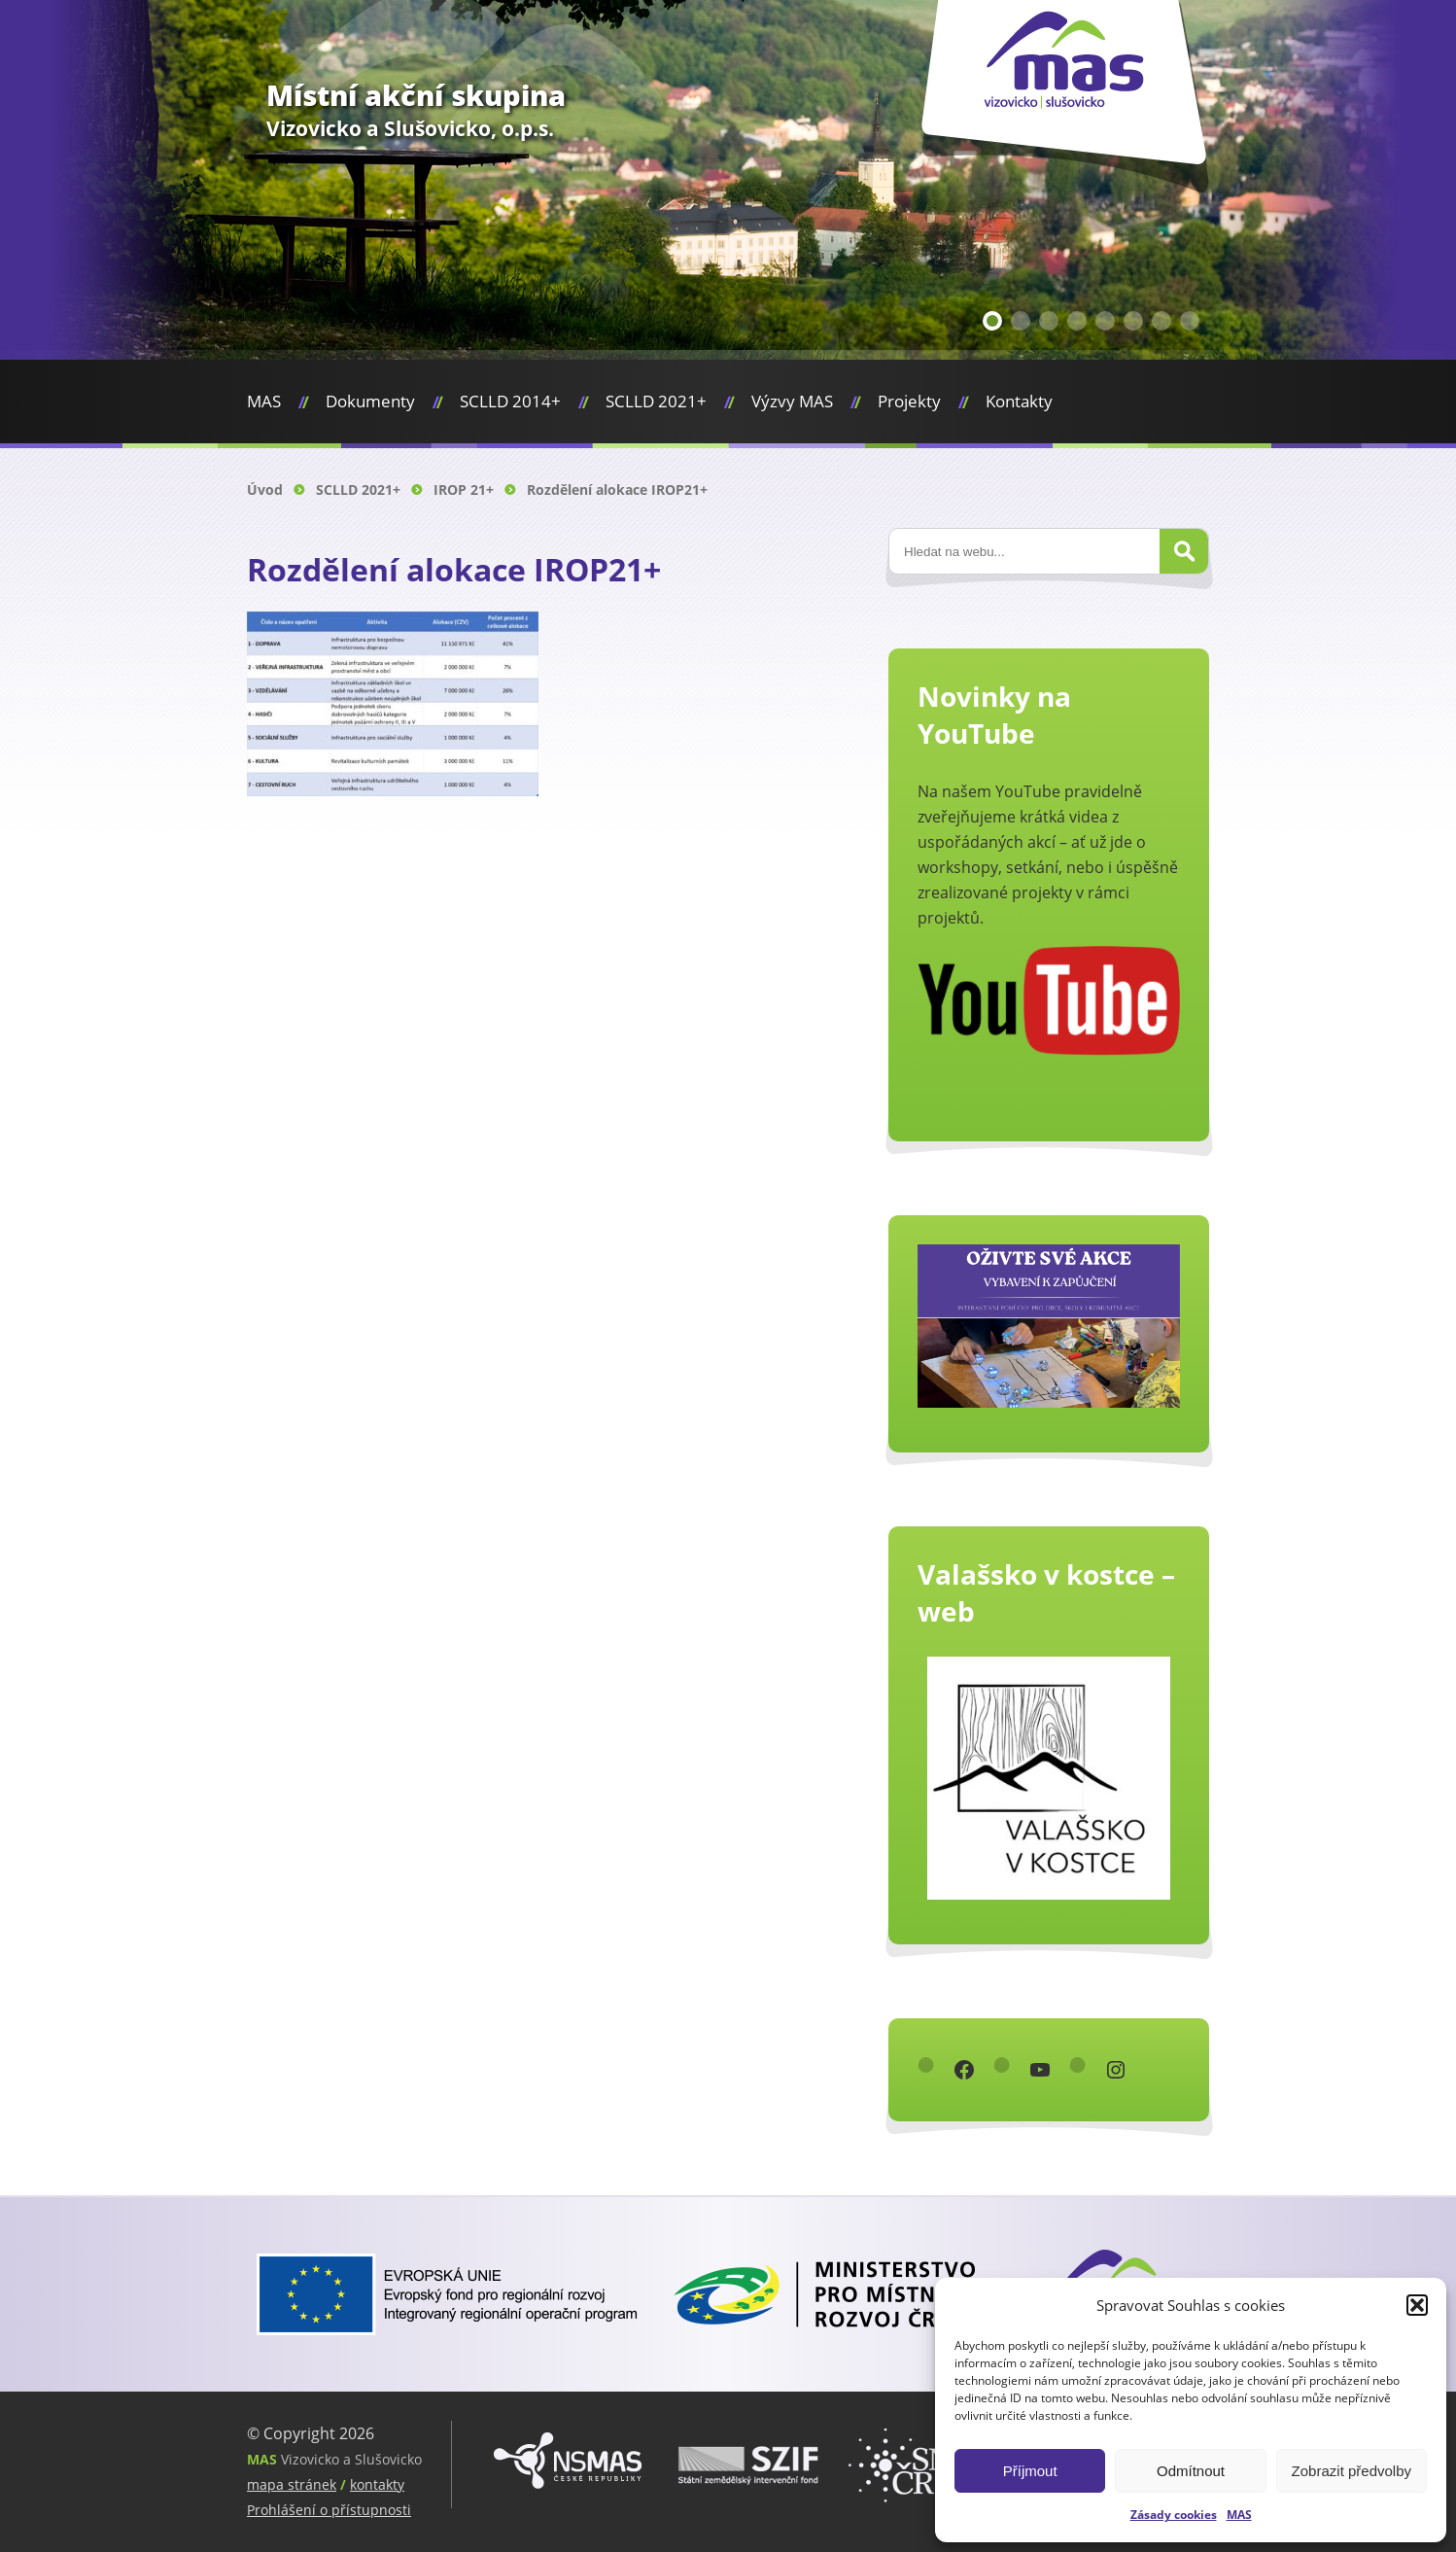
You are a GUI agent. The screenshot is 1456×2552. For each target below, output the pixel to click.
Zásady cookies (1173, 2514)
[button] (1417, 2305)
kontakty (377, 2484)
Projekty (909, 401)
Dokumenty (370, 401)
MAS (1239, 2514)
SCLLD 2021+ (656, 401)
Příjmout (1030, 2471)
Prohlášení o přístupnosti (329, 2509)
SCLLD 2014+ (510, 401)
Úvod (265, 489)
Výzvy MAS (792, 401)
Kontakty (1019, 401)
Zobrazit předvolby (1351, 2471)
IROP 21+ (463, 489)
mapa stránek (291, 2484)
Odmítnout (1191, 2471)
